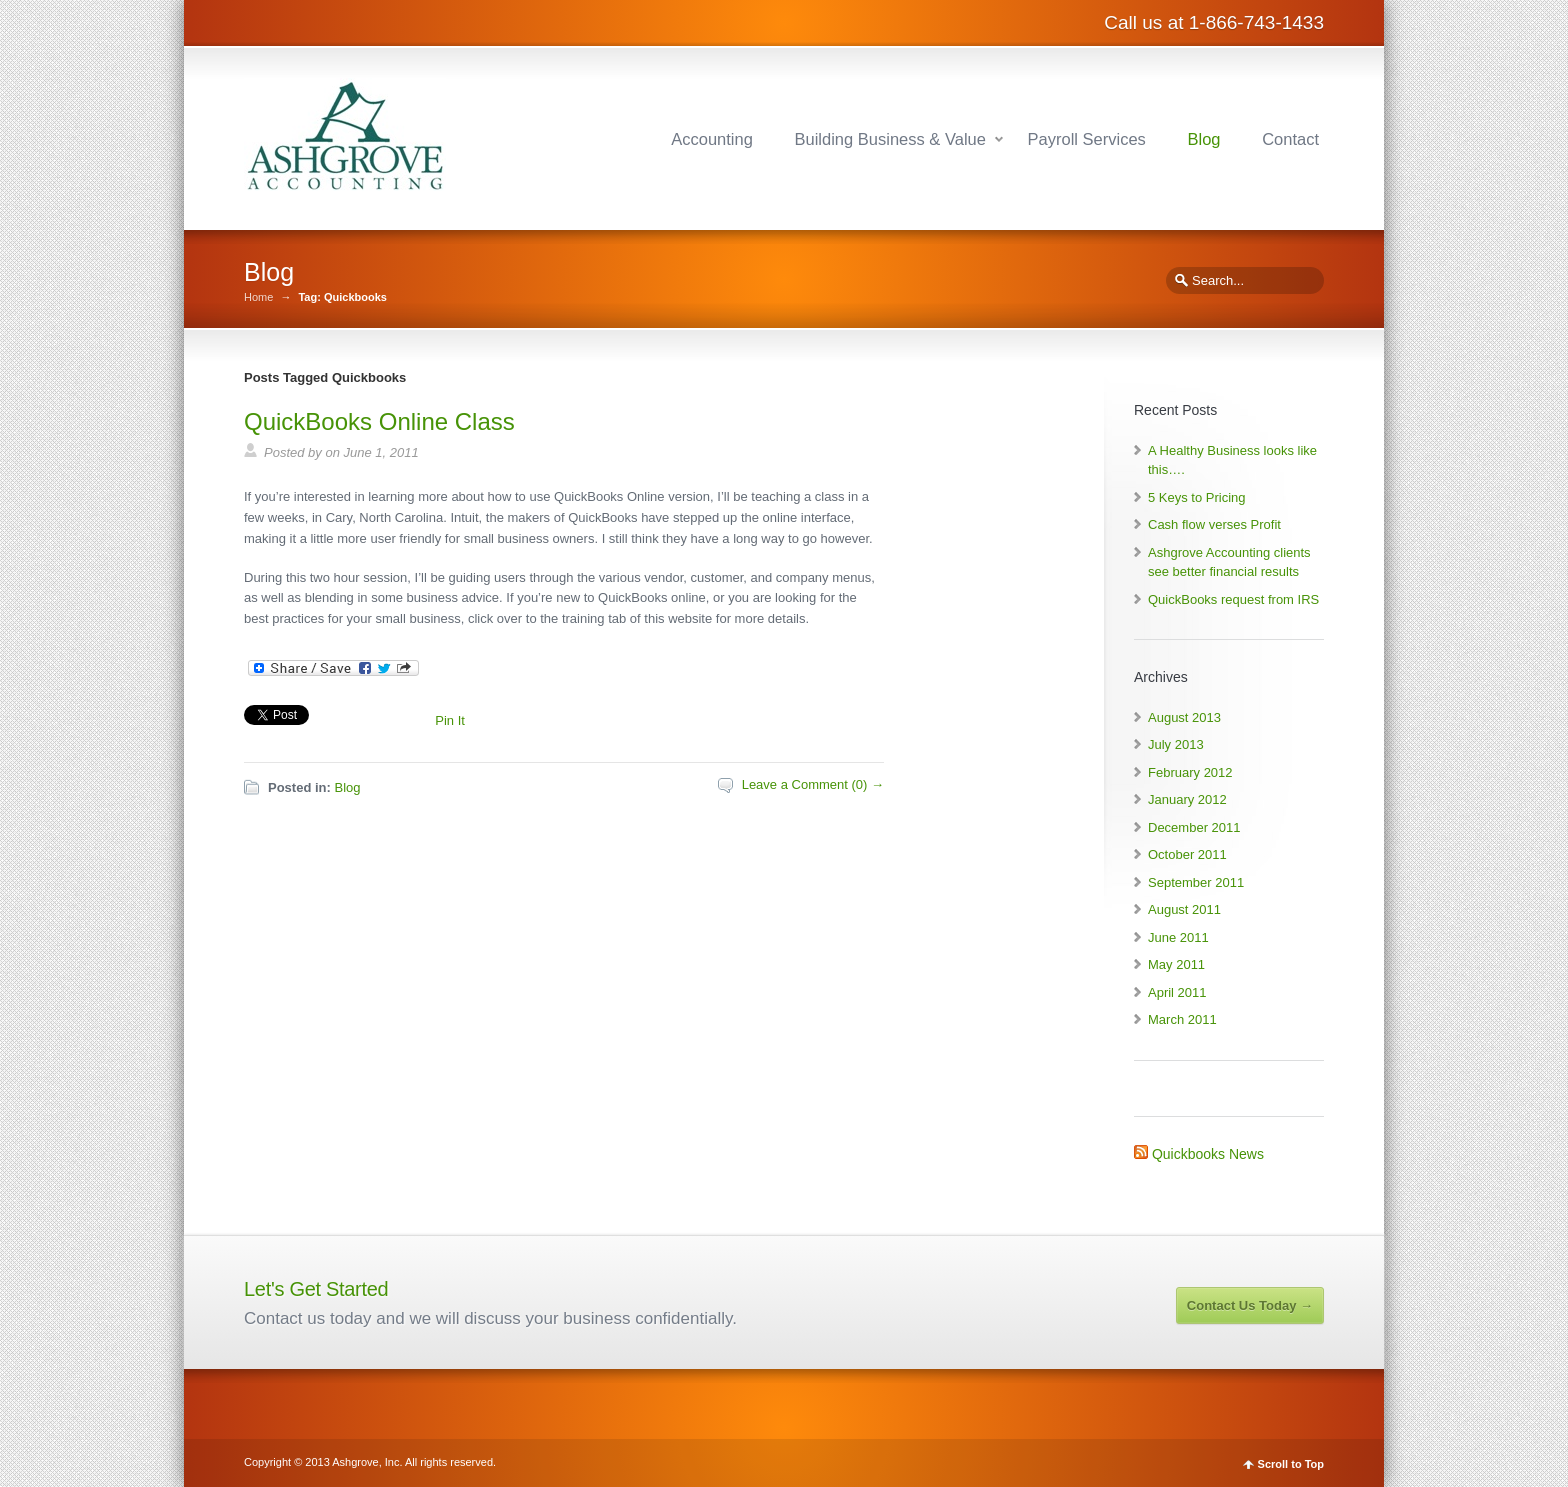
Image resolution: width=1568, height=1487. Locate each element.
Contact (1290, 139)
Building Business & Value (890, 139)
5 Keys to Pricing (1197, 497)
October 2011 (1187, 854)
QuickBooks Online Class (379, 421)
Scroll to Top (1291, 1464)
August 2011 (1184, 909)
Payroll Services (1087, 139)
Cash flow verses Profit (1214, 524)
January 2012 (1187, 799)
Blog (1203, 139)
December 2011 (1194, 827)
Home (258, 297)
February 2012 (1190, 772)
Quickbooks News (1208, 1154)
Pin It (450, 720)
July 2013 (1176, 744)
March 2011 (1182, 1019)
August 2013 (1184, 717)
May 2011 (1176, 964)
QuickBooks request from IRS (1233, 599)
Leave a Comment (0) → (813, 784)
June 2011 (1178, 937)
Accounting (712, 139)
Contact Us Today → (1250, 1305)
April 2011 (1177, 992)
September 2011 (1196, 882)
